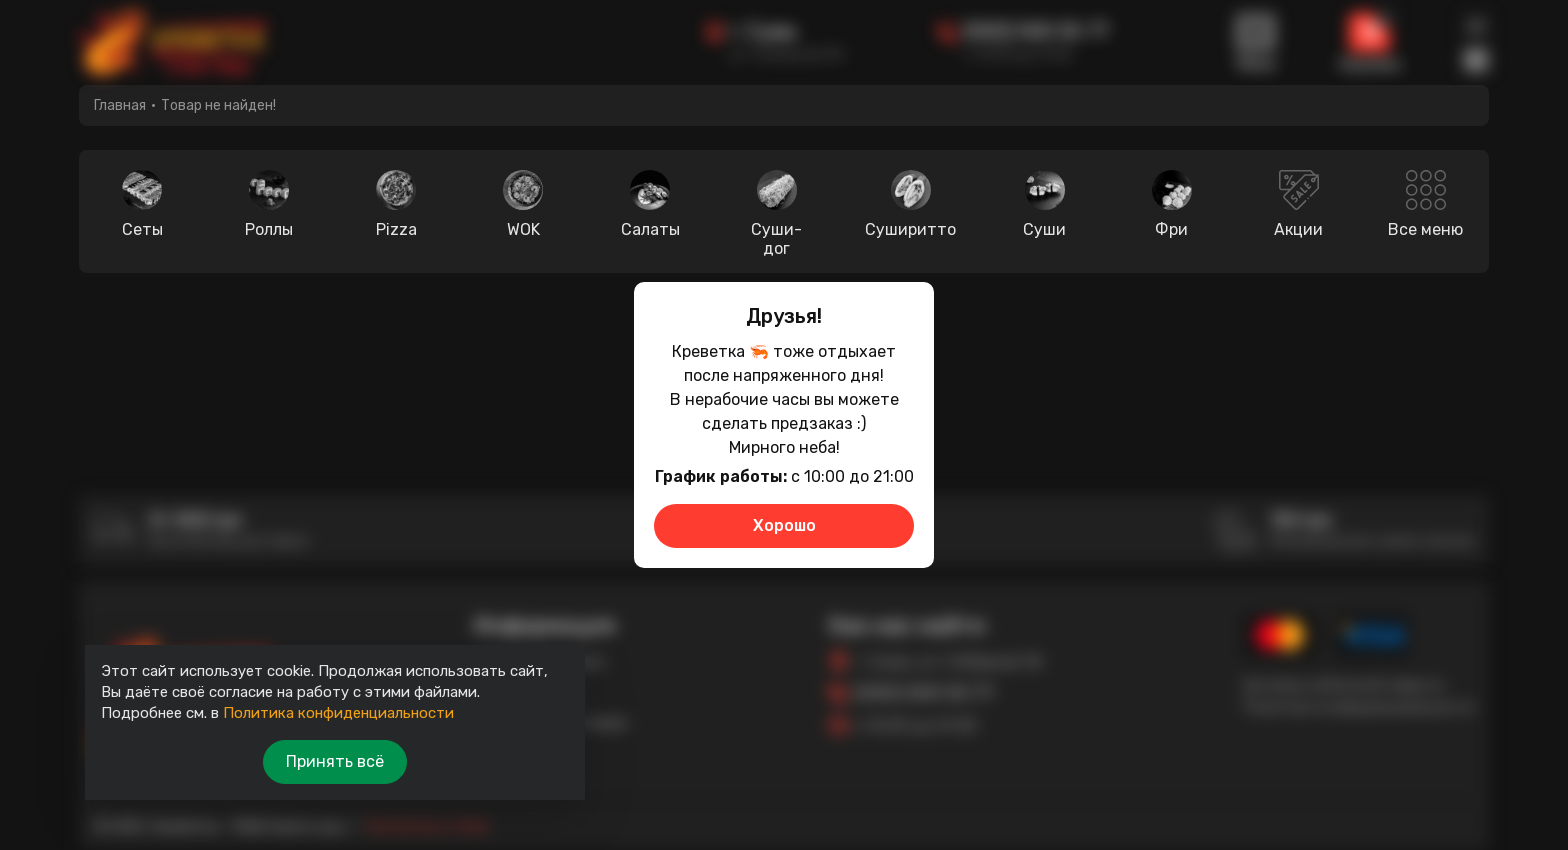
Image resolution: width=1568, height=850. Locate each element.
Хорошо (784, 525)
